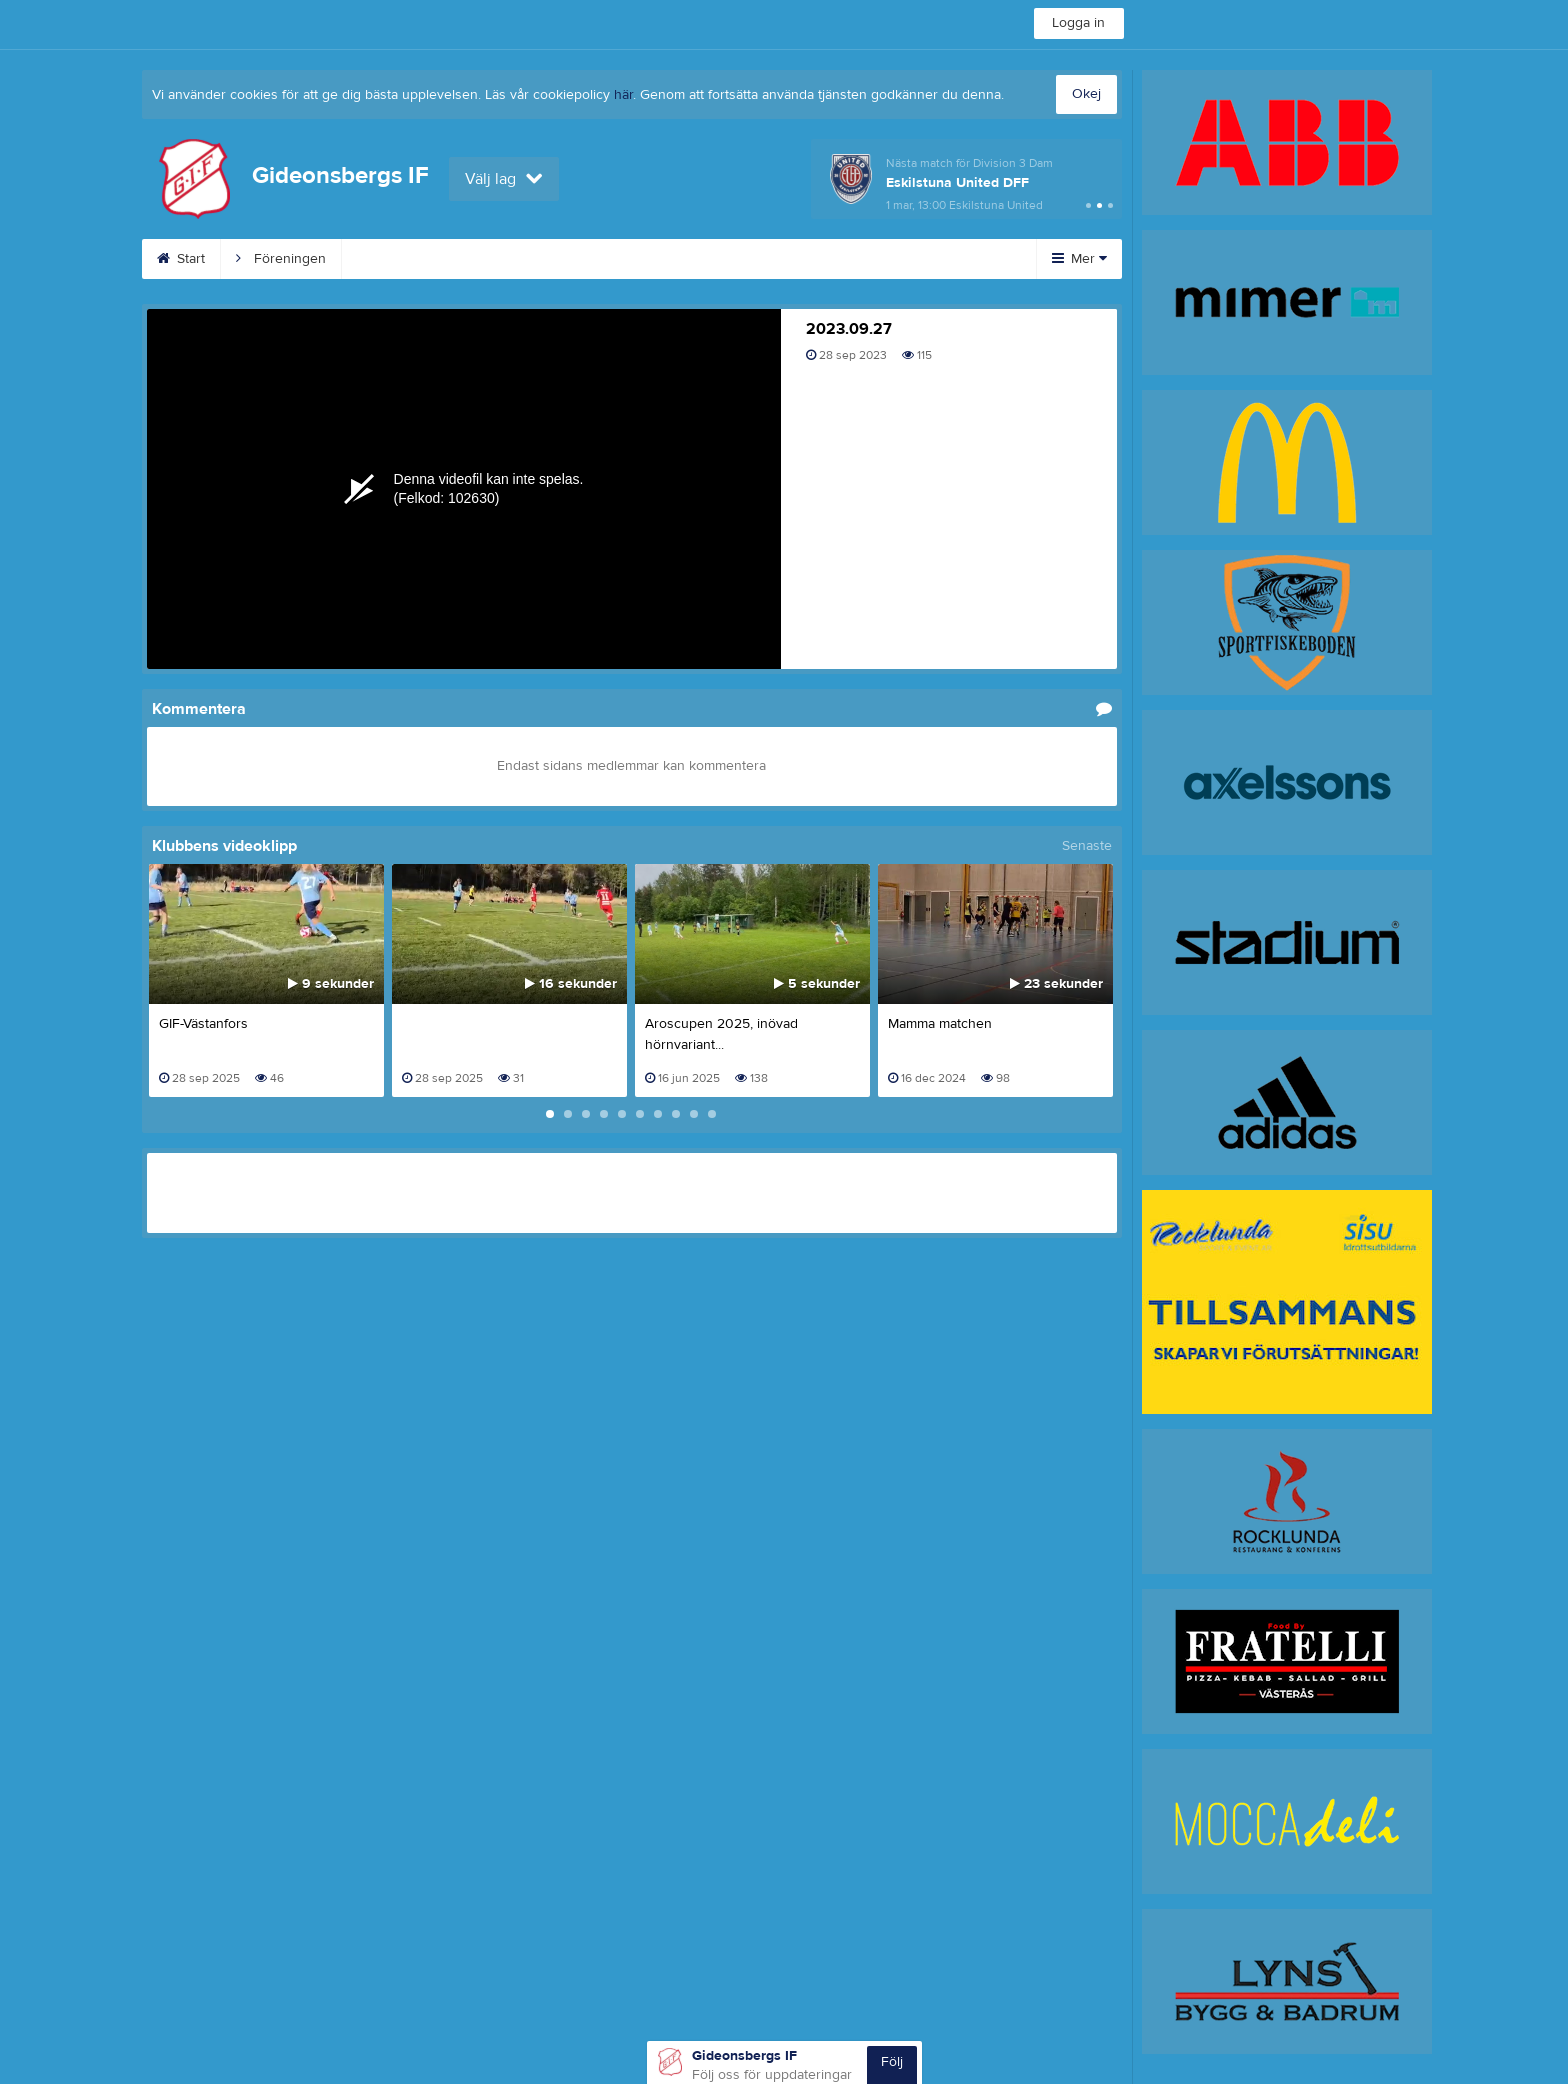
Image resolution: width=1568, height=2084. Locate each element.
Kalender (607, 259)
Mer (1079, 259)
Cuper (511, 259)
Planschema (722, 259)
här (623, 95)
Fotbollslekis (404, 259)
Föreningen (281, 259)
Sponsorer (842, 259)
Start (181, 259)
